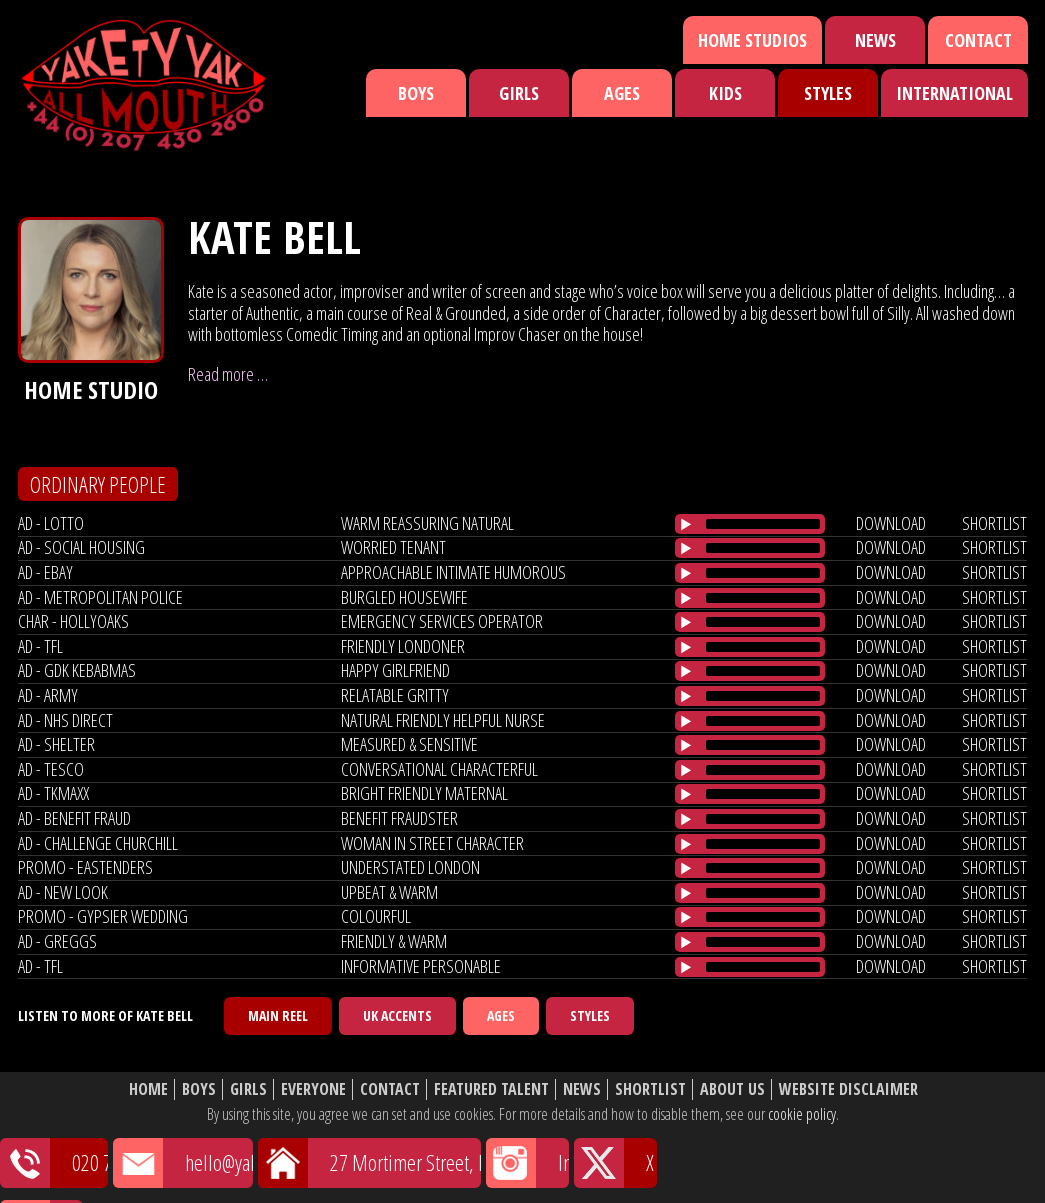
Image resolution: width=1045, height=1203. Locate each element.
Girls (519, 93)
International (954, 93)
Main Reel (278, 1015)
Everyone (313, 1089)
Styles (828, 93)
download (891, 523)
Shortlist (650, 1089)
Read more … (228, 374)
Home (148, 1089)
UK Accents (397, 1015)
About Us (732, 1089)
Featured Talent (491, 1089)
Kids (725, 93)
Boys (416, 93)
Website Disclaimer (848, 1089)
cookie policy (802, 1114)
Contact (978, 40)
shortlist (994, 523)
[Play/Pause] (686, 524)
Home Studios (752, 40)
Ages (622, 93)
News (875, 40)
